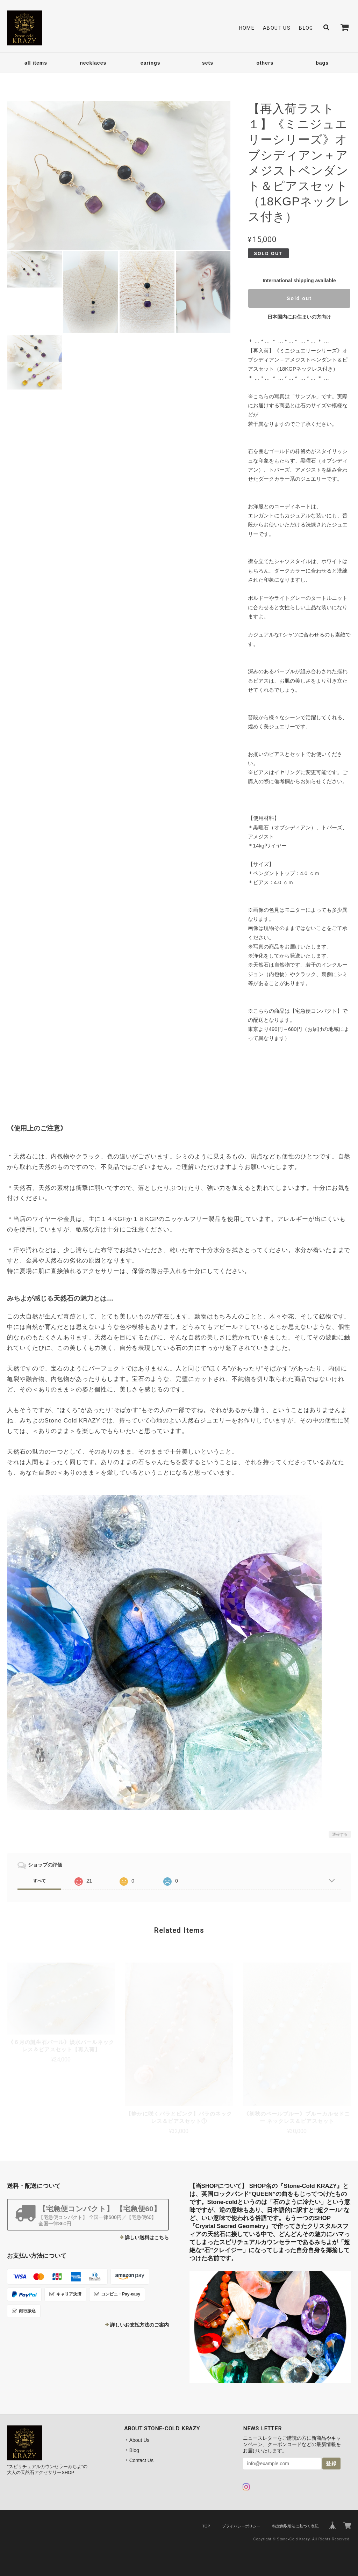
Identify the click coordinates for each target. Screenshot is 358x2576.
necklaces (93, 63)
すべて (39, 1880)
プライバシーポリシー (241, 2526)
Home (247, 28)
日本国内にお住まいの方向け (299, 317)
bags (322, 63)
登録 (331, 2463)
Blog (306, 28)
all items (35, 63)
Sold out (299, 298)
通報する (340, 1834)
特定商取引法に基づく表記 (295, 2526)
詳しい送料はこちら (147, 2237)
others (264, 63)
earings (150, 63)
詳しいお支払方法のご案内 (139, 2325)
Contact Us (141, 2460)
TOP (206, 2526)
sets (207, 63)
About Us (277, 28)
